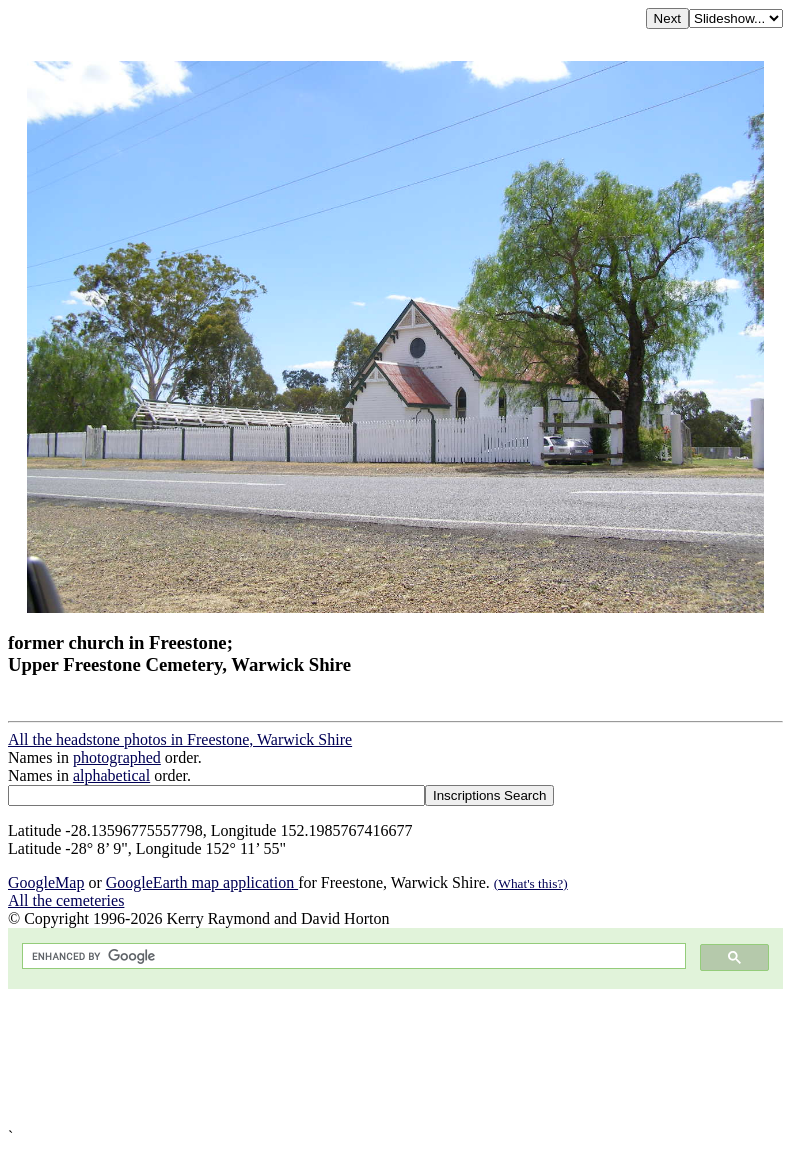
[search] (352, 956)
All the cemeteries (66, 900)
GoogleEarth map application (202, 882)
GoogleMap (46, 882)
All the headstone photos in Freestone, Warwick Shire (180, 739)
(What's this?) (531, 883)
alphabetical (111, 775)
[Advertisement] (395, 1058)
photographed (117, 757)
